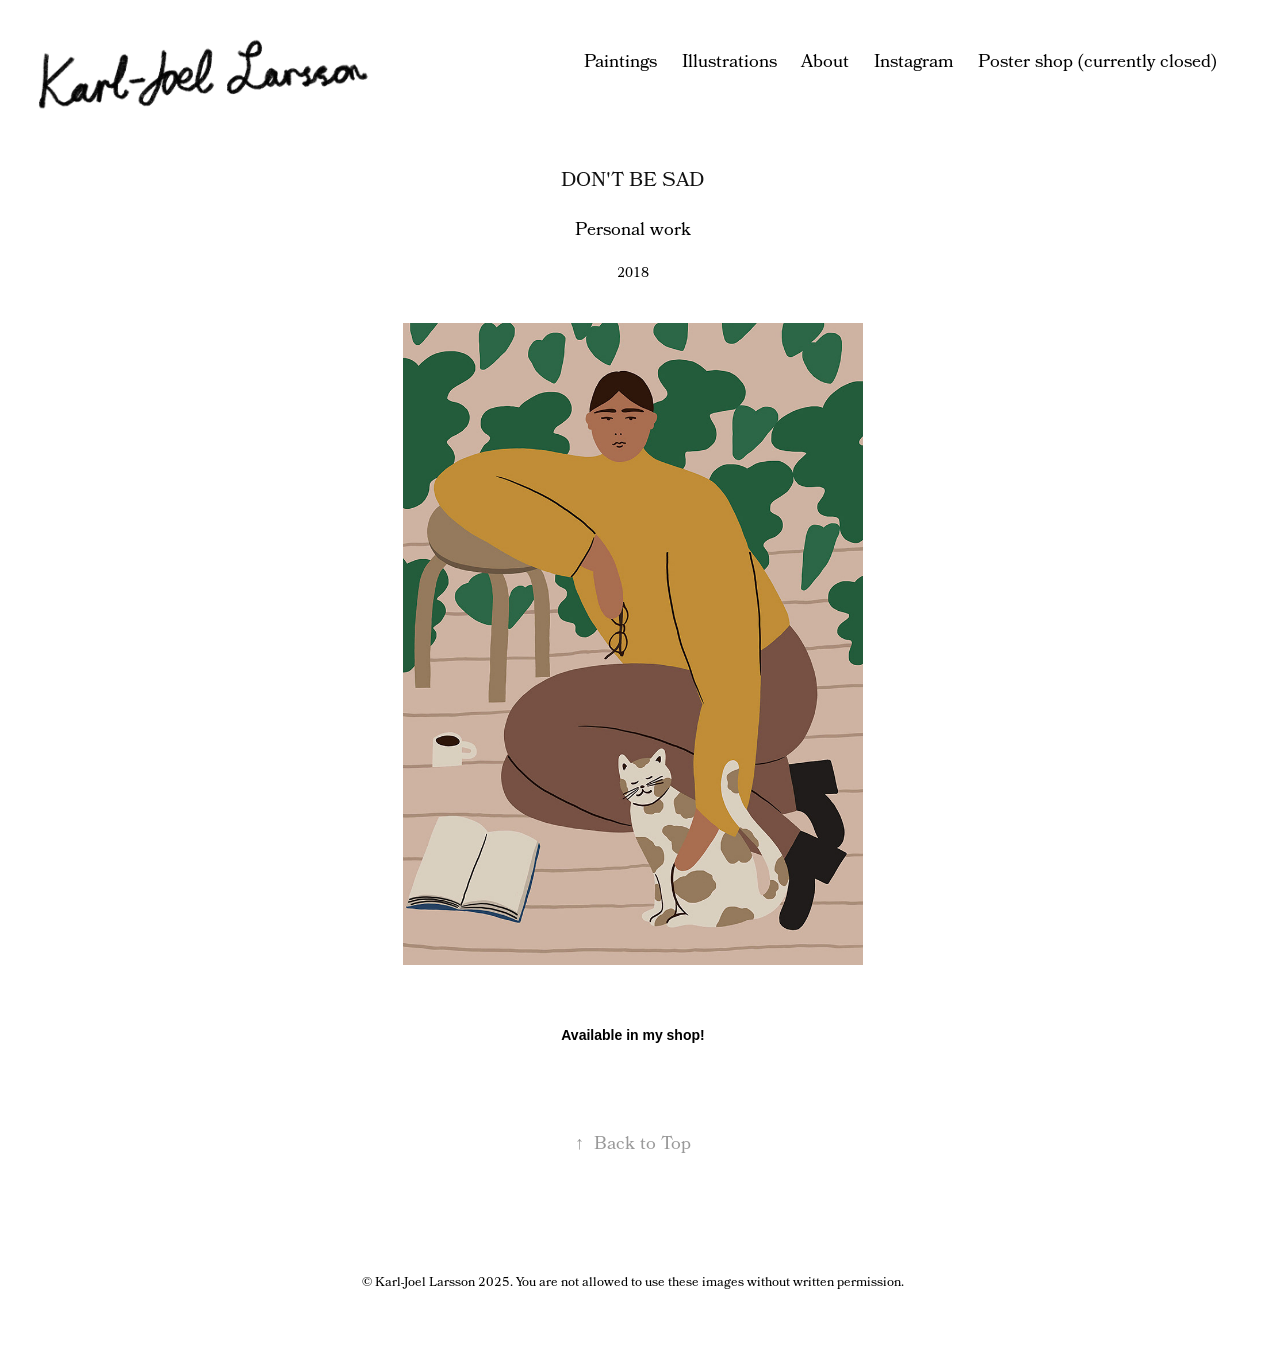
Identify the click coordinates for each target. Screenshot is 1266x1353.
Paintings (620, 63)
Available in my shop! (632, 1035)
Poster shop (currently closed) (1097, 63)
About (825, 63)
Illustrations (729, 63)
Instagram (914, 63)
